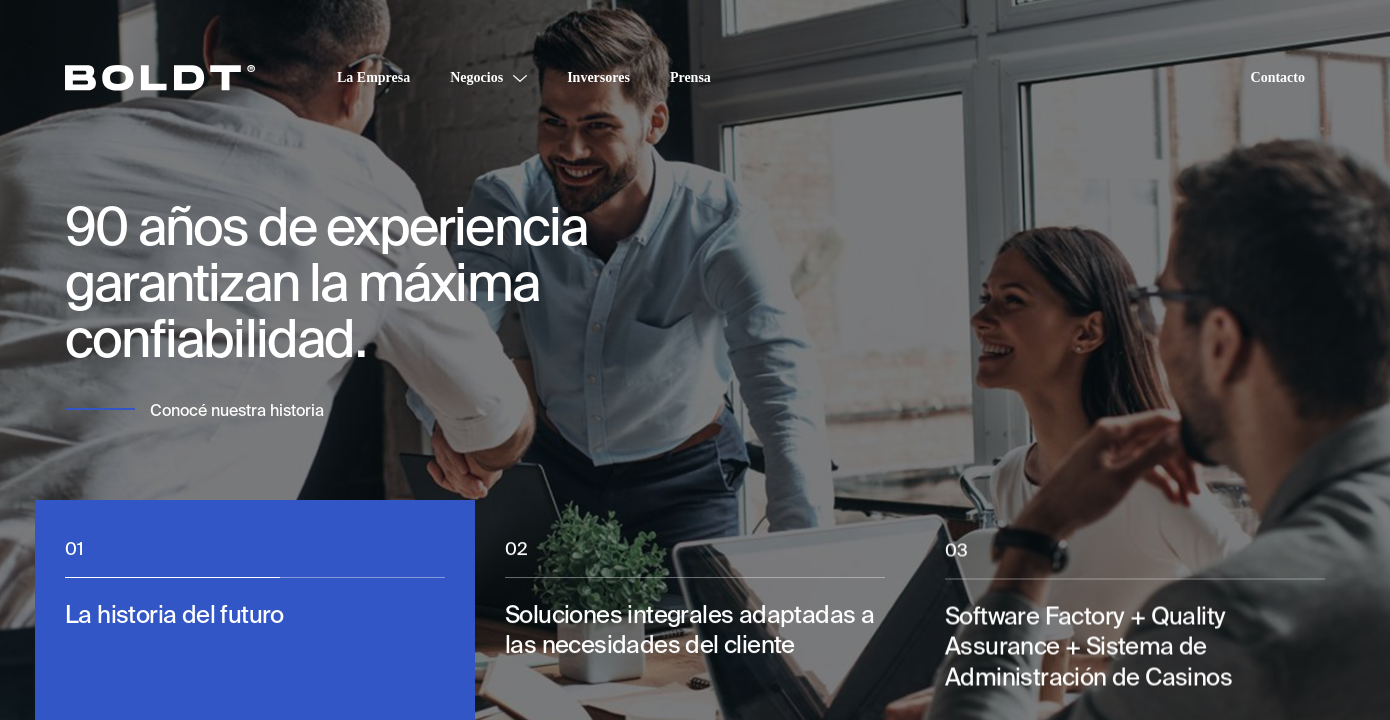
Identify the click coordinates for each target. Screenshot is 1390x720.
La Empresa (373, 77)
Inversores (598, 77)
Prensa (690, 77)
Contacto (1278, 77)
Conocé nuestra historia (237, 410)
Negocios (476, 77)
